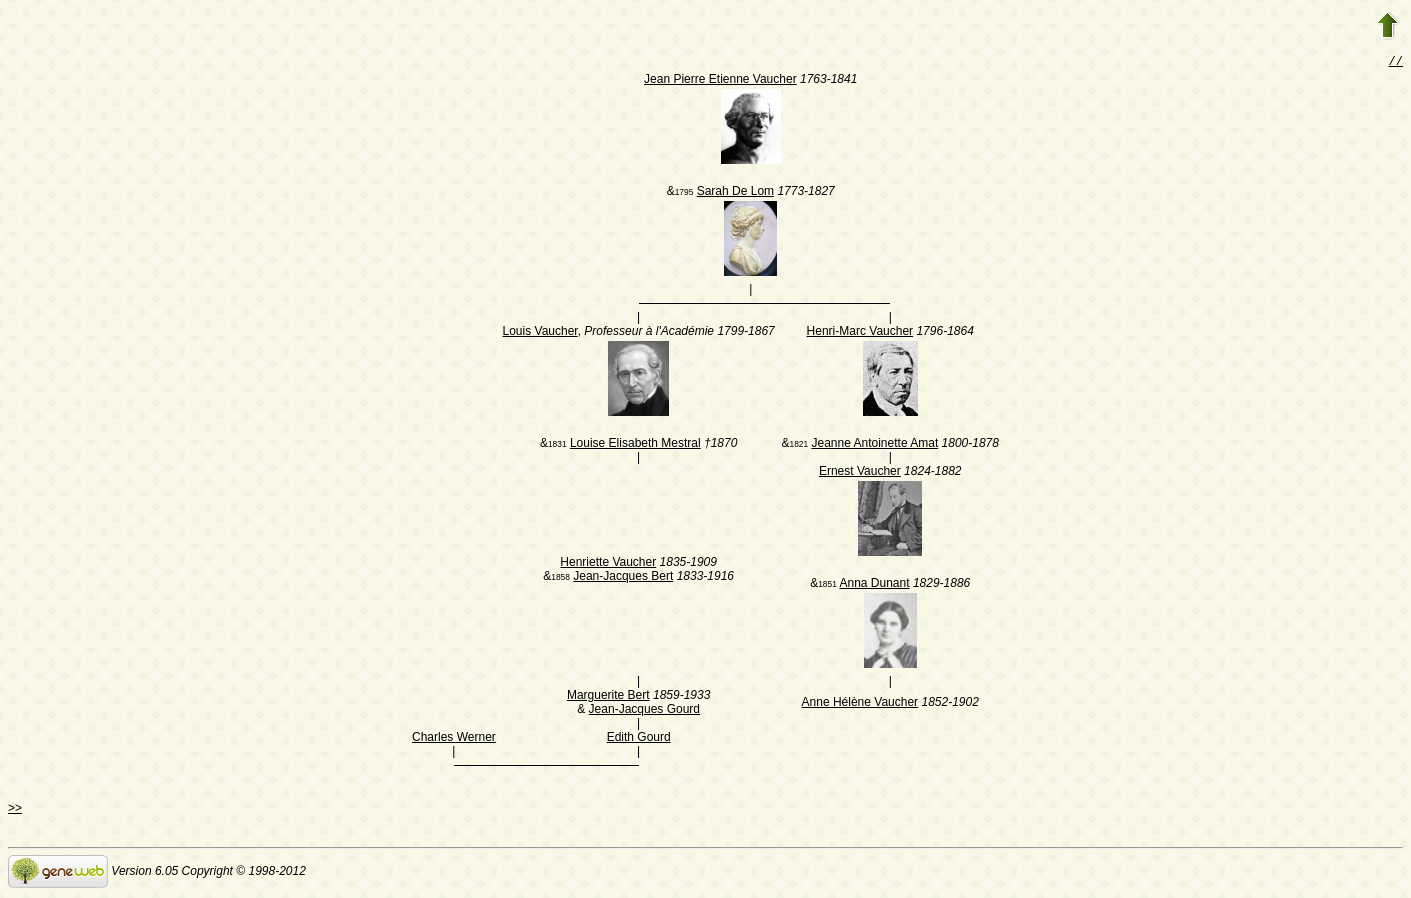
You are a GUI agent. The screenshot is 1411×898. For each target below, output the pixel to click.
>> (15, 810)
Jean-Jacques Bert (623, 578)
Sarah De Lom (735, 193)
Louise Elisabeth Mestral (635, 445)
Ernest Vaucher (860, 473)
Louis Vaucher (540, 333)
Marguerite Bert (608, 697)
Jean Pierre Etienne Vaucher (720, 81)
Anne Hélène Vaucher (860, 704)
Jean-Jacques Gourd (644, 711)
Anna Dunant (874, 585)
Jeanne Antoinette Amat (874, 445)
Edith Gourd (639, 739)
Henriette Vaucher (608, 564)
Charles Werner (454, 739)
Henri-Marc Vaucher (860, 333)
